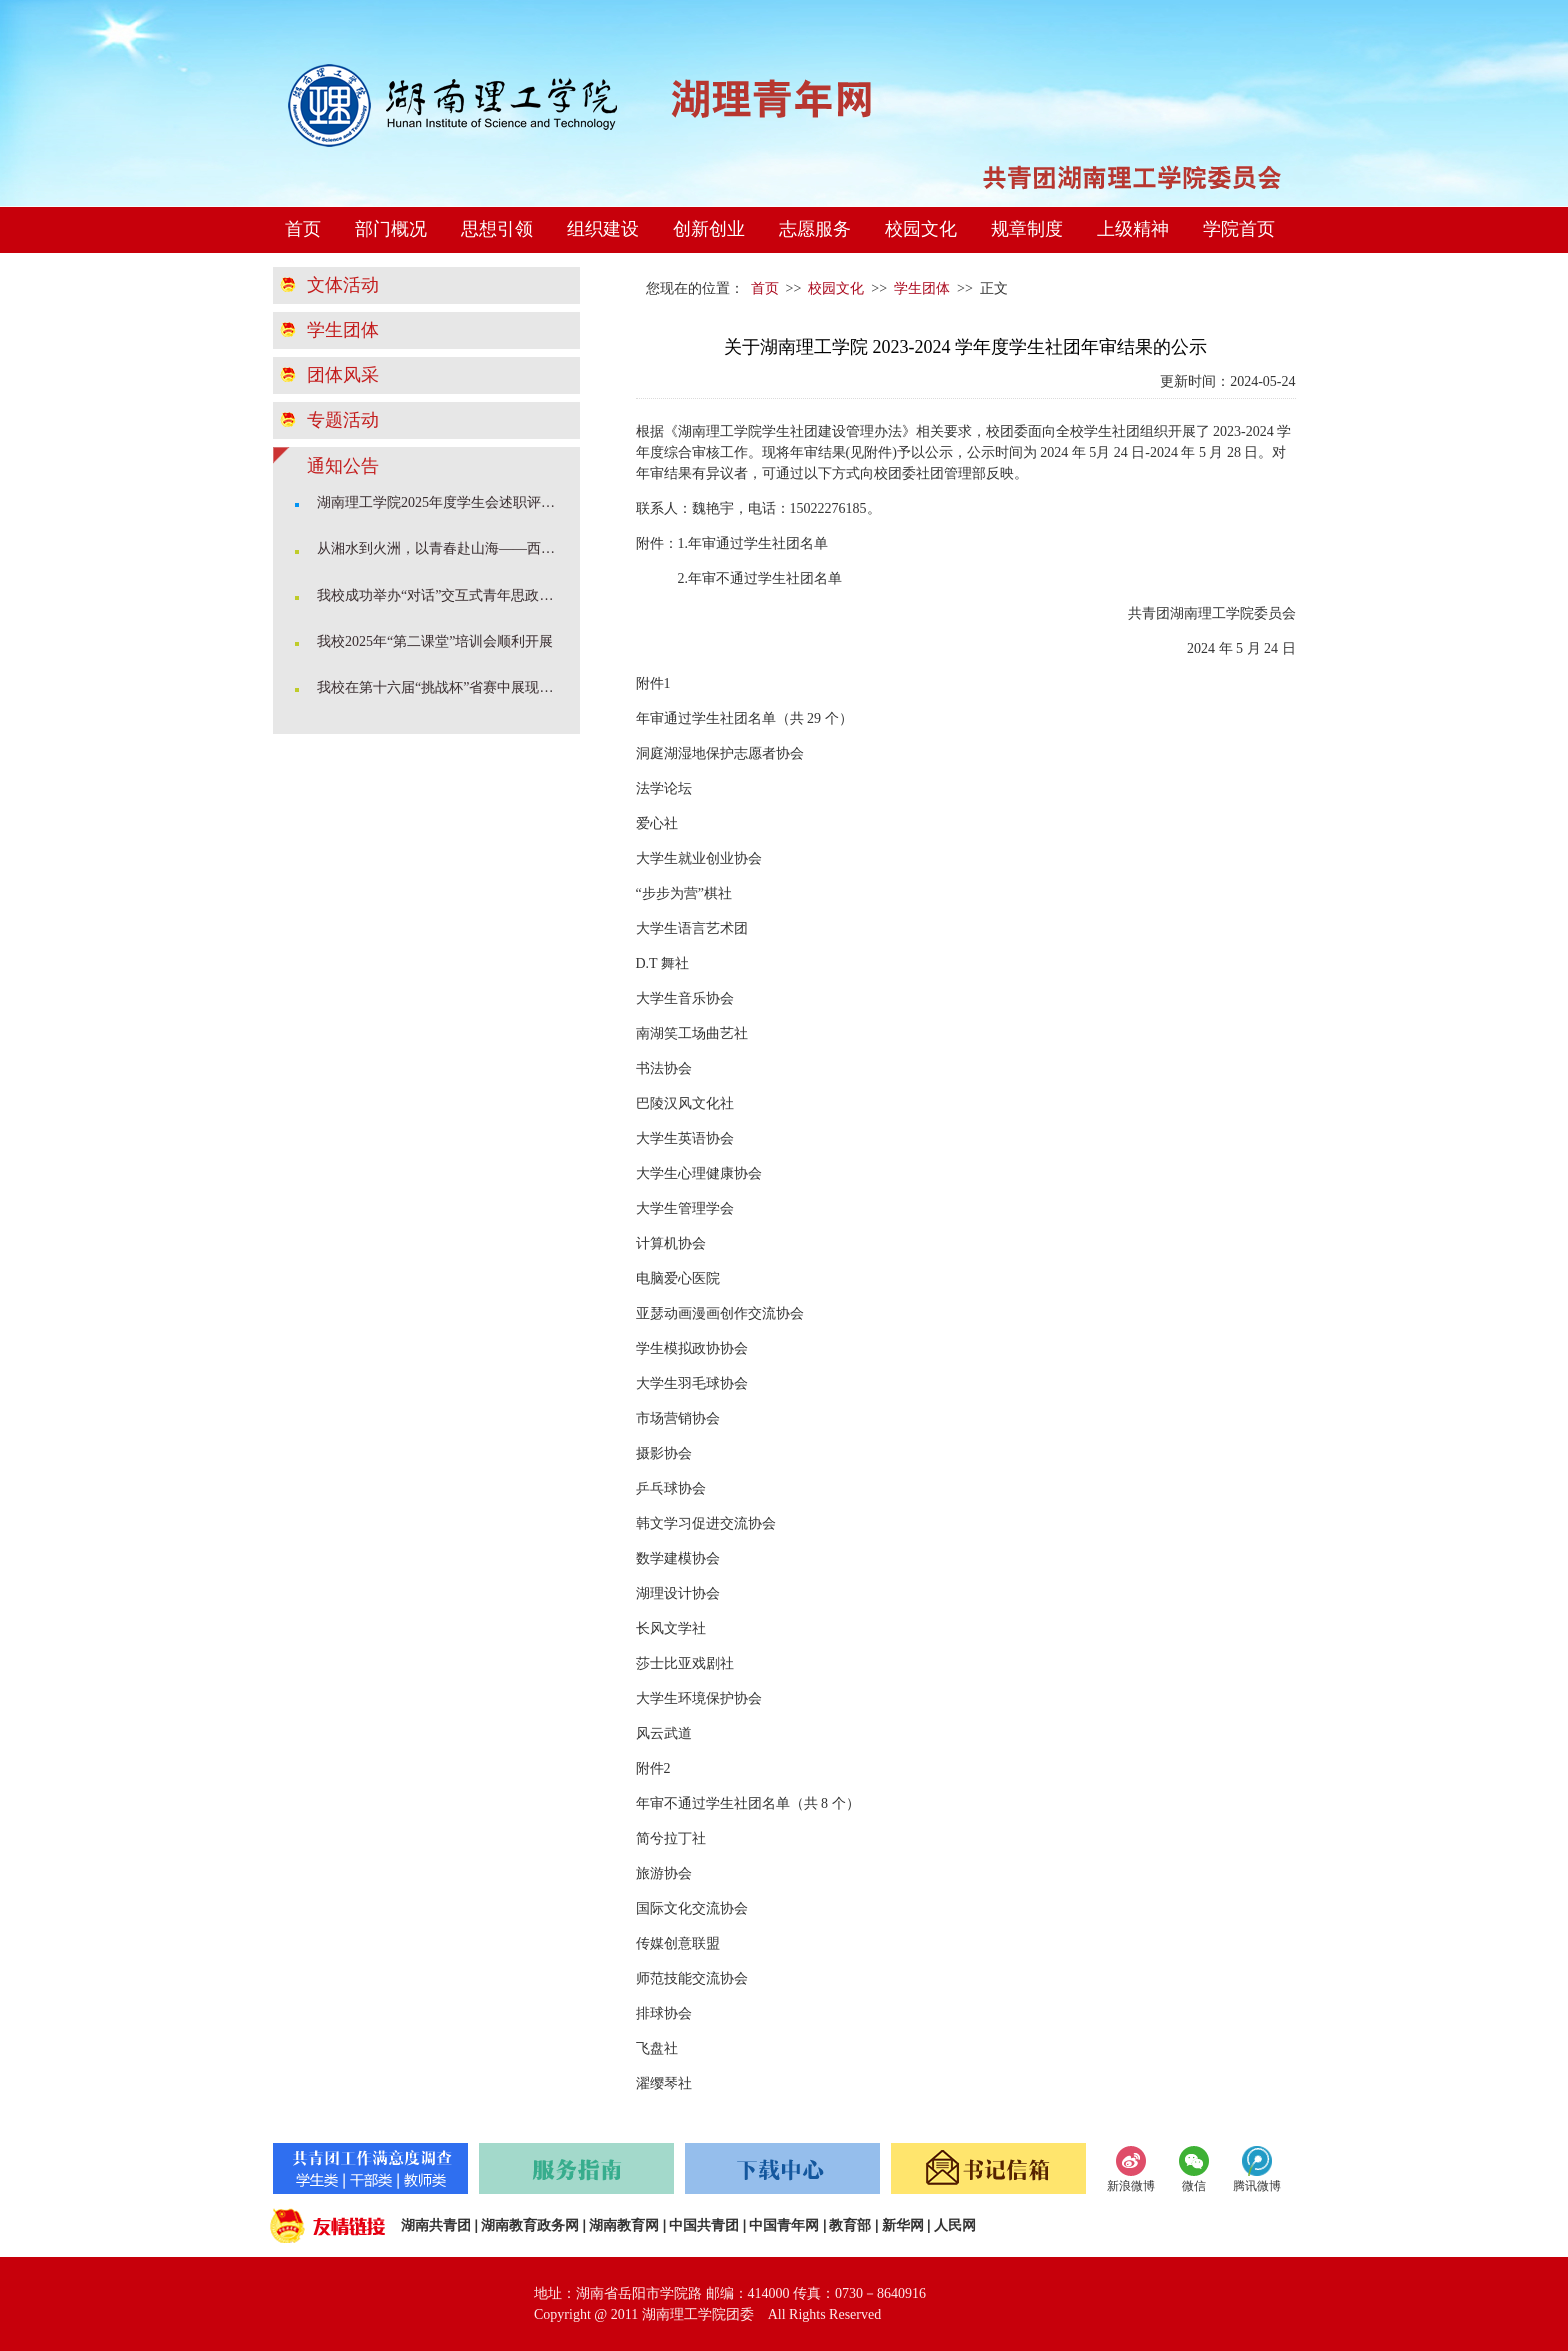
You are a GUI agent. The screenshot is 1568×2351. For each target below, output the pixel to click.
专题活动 (343, 420)
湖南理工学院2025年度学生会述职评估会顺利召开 (442, 502)
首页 (303, 229)
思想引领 (497, 229)
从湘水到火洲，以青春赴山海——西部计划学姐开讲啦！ (442, 548)
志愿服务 (815, 229)
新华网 (903, 2225)
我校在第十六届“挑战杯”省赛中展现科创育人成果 (442, 687)
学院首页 (1239, 229)
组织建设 (603, 229)
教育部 (850, 2225)
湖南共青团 (436, 2225)
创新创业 (709, 229)
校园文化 (921, 229)
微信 (1194, 2186)
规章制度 (1027, 229)
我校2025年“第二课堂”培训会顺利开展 (435, 641)
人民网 (955, 2225)
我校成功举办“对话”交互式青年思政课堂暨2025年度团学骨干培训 (442, 595)
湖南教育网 (624, 2225)
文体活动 (343, 285)
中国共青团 (704, 2225)
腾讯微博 (1257, 2186)
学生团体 (343, 330)
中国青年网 (784, 2225)
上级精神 (1133, 229)
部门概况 (391, 229)
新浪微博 (1131, 2186)
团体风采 (343, 375)
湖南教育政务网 (530, 2225)
